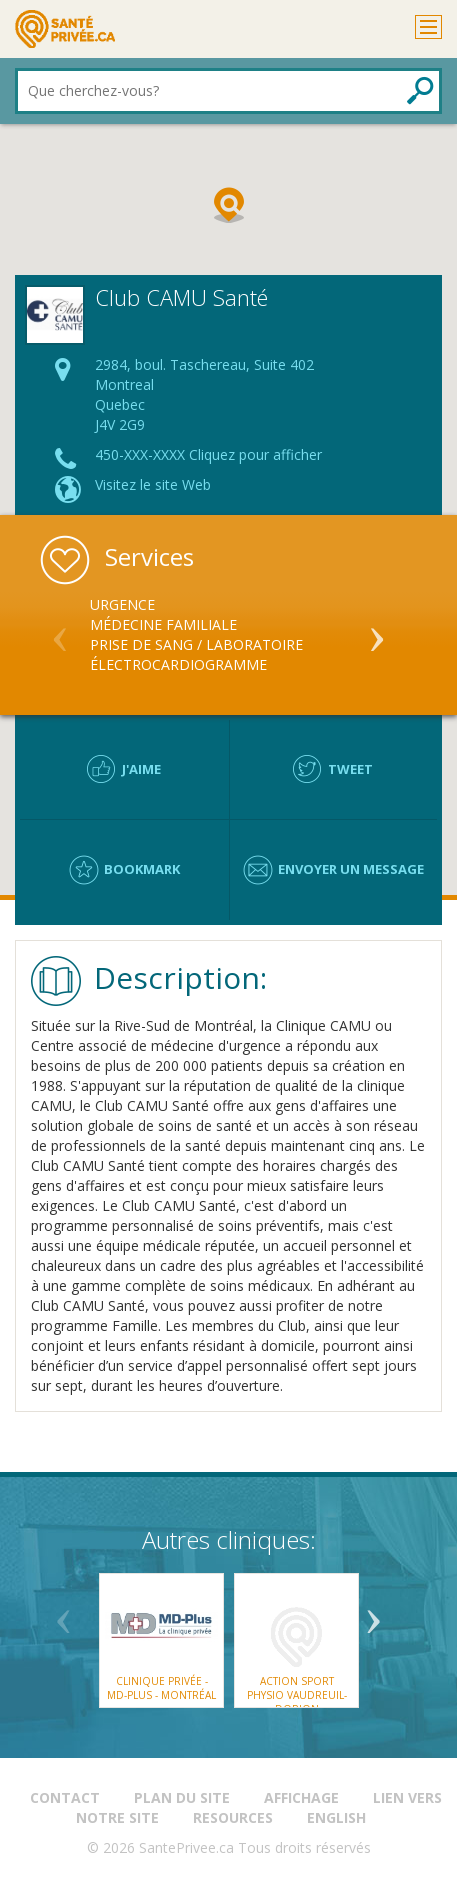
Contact (65, 1797)
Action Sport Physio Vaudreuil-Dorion (296, 1695)
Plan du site (182, 1797)
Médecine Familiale (163, 624)
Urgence (122, 604)
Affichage (301, 1797)
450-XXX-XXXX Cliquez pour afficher (208, 454)
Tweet (350, 769)
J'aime (141, 769)
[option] (228, 635)
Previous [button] (60, 631)
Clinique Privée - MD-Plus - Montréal (161, 1688)
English (336, 1817)
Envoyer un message (351, 869)
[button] (229, 205)
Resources (233, 1817)
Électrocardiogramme (178, 664)
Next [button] (377, 631)
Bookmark (142, 869)
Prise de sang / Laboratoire (196, 644)
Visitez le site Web (153, 484)
